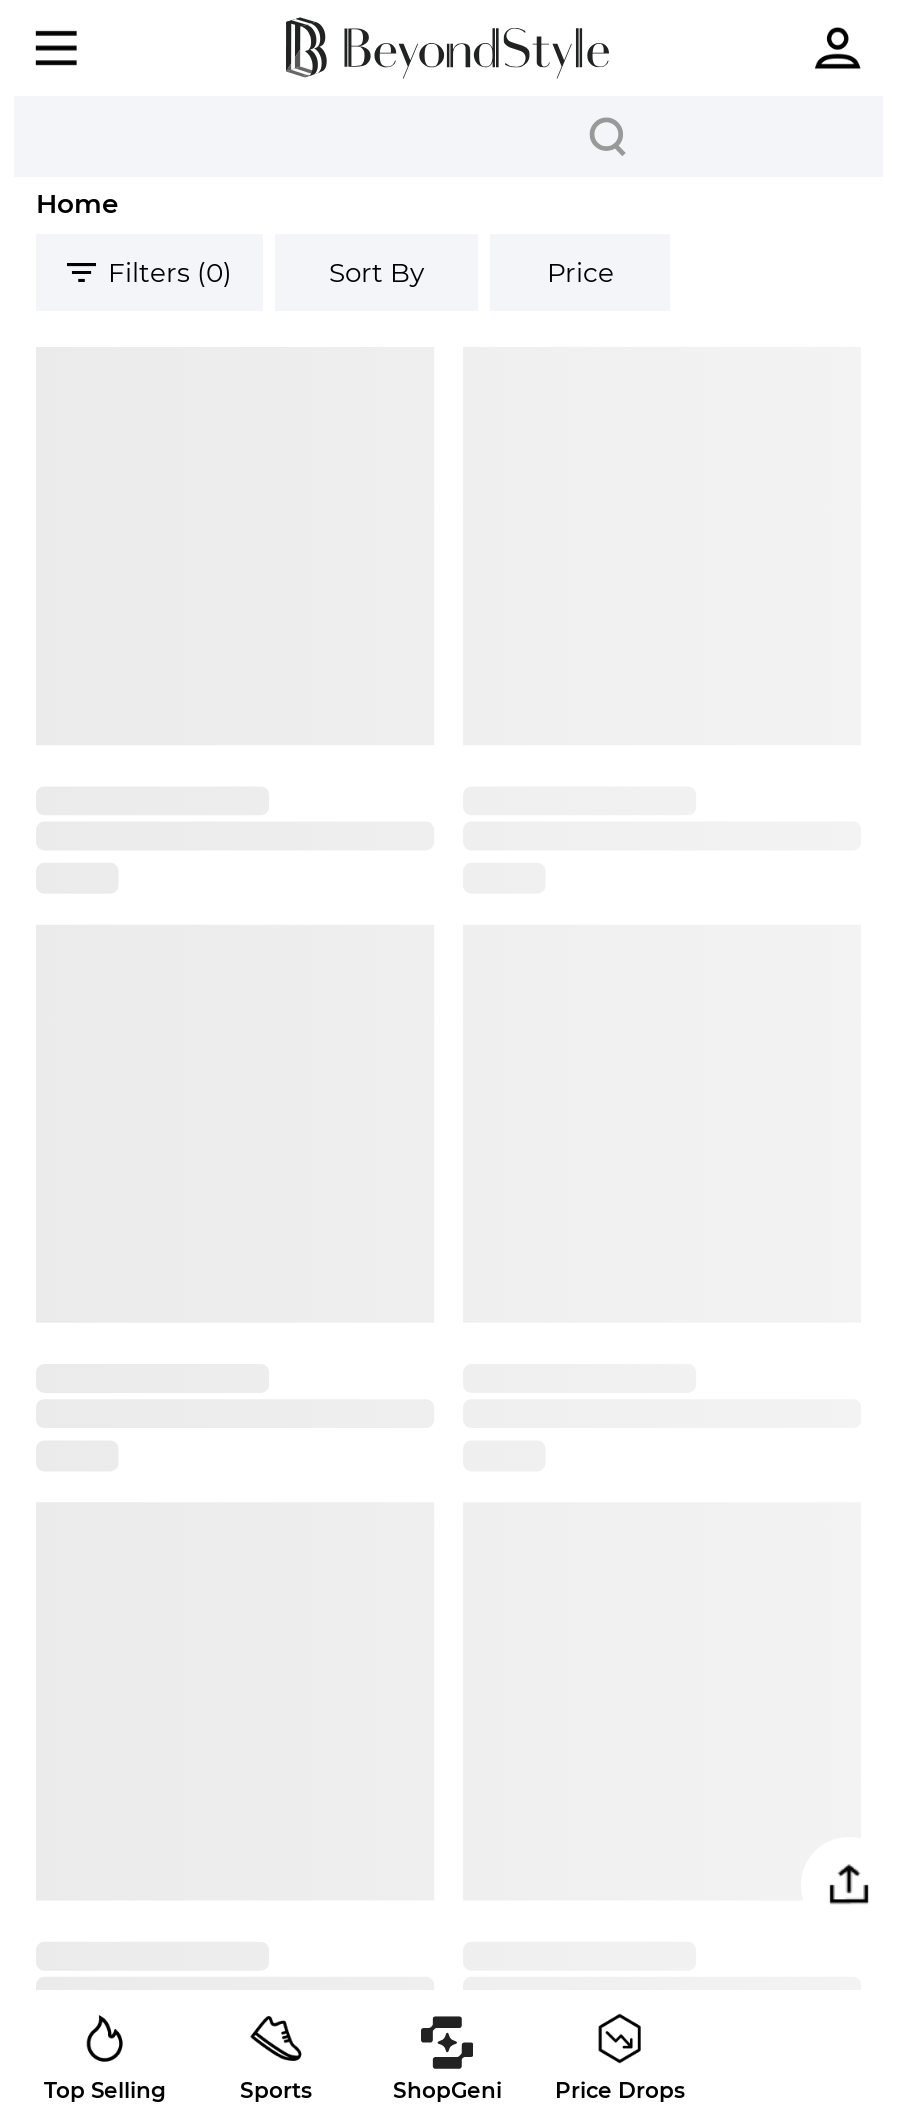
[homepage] (447, 47)
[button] (849, 1885)
